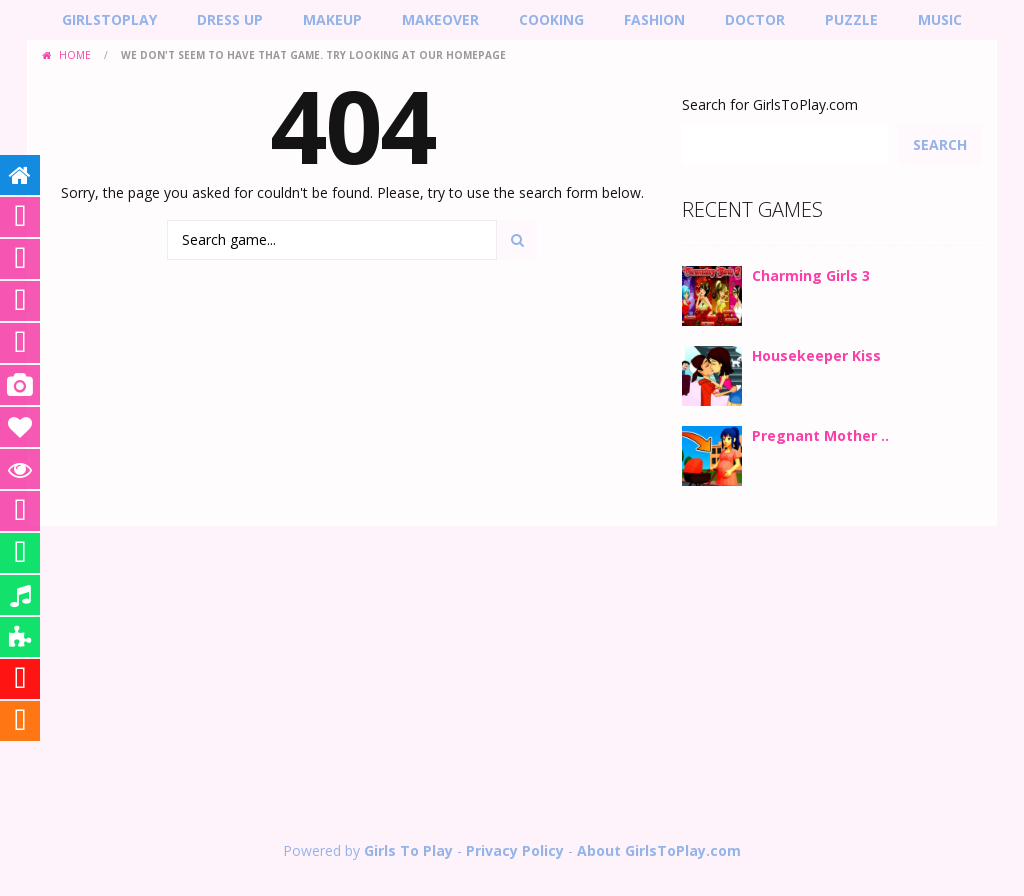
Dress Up (230, 19)
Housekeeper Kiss (816, 355)
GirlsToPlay (109, 19)
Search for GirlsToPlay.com (770, 104)
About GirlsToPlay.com (659, 850)
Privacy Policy (515, 850)
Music (940, 19)
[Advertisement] (512, 686)
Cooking (551, 19)
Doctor (755, 19)
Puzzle (851, 19)
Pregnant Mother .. (820, 435)
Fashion (654, 19)
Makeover (440, 19)
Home (75, 55)
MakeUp (332, 19)
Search (940, 144)
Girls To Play (408, 850)
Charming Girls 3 (811, 275)
